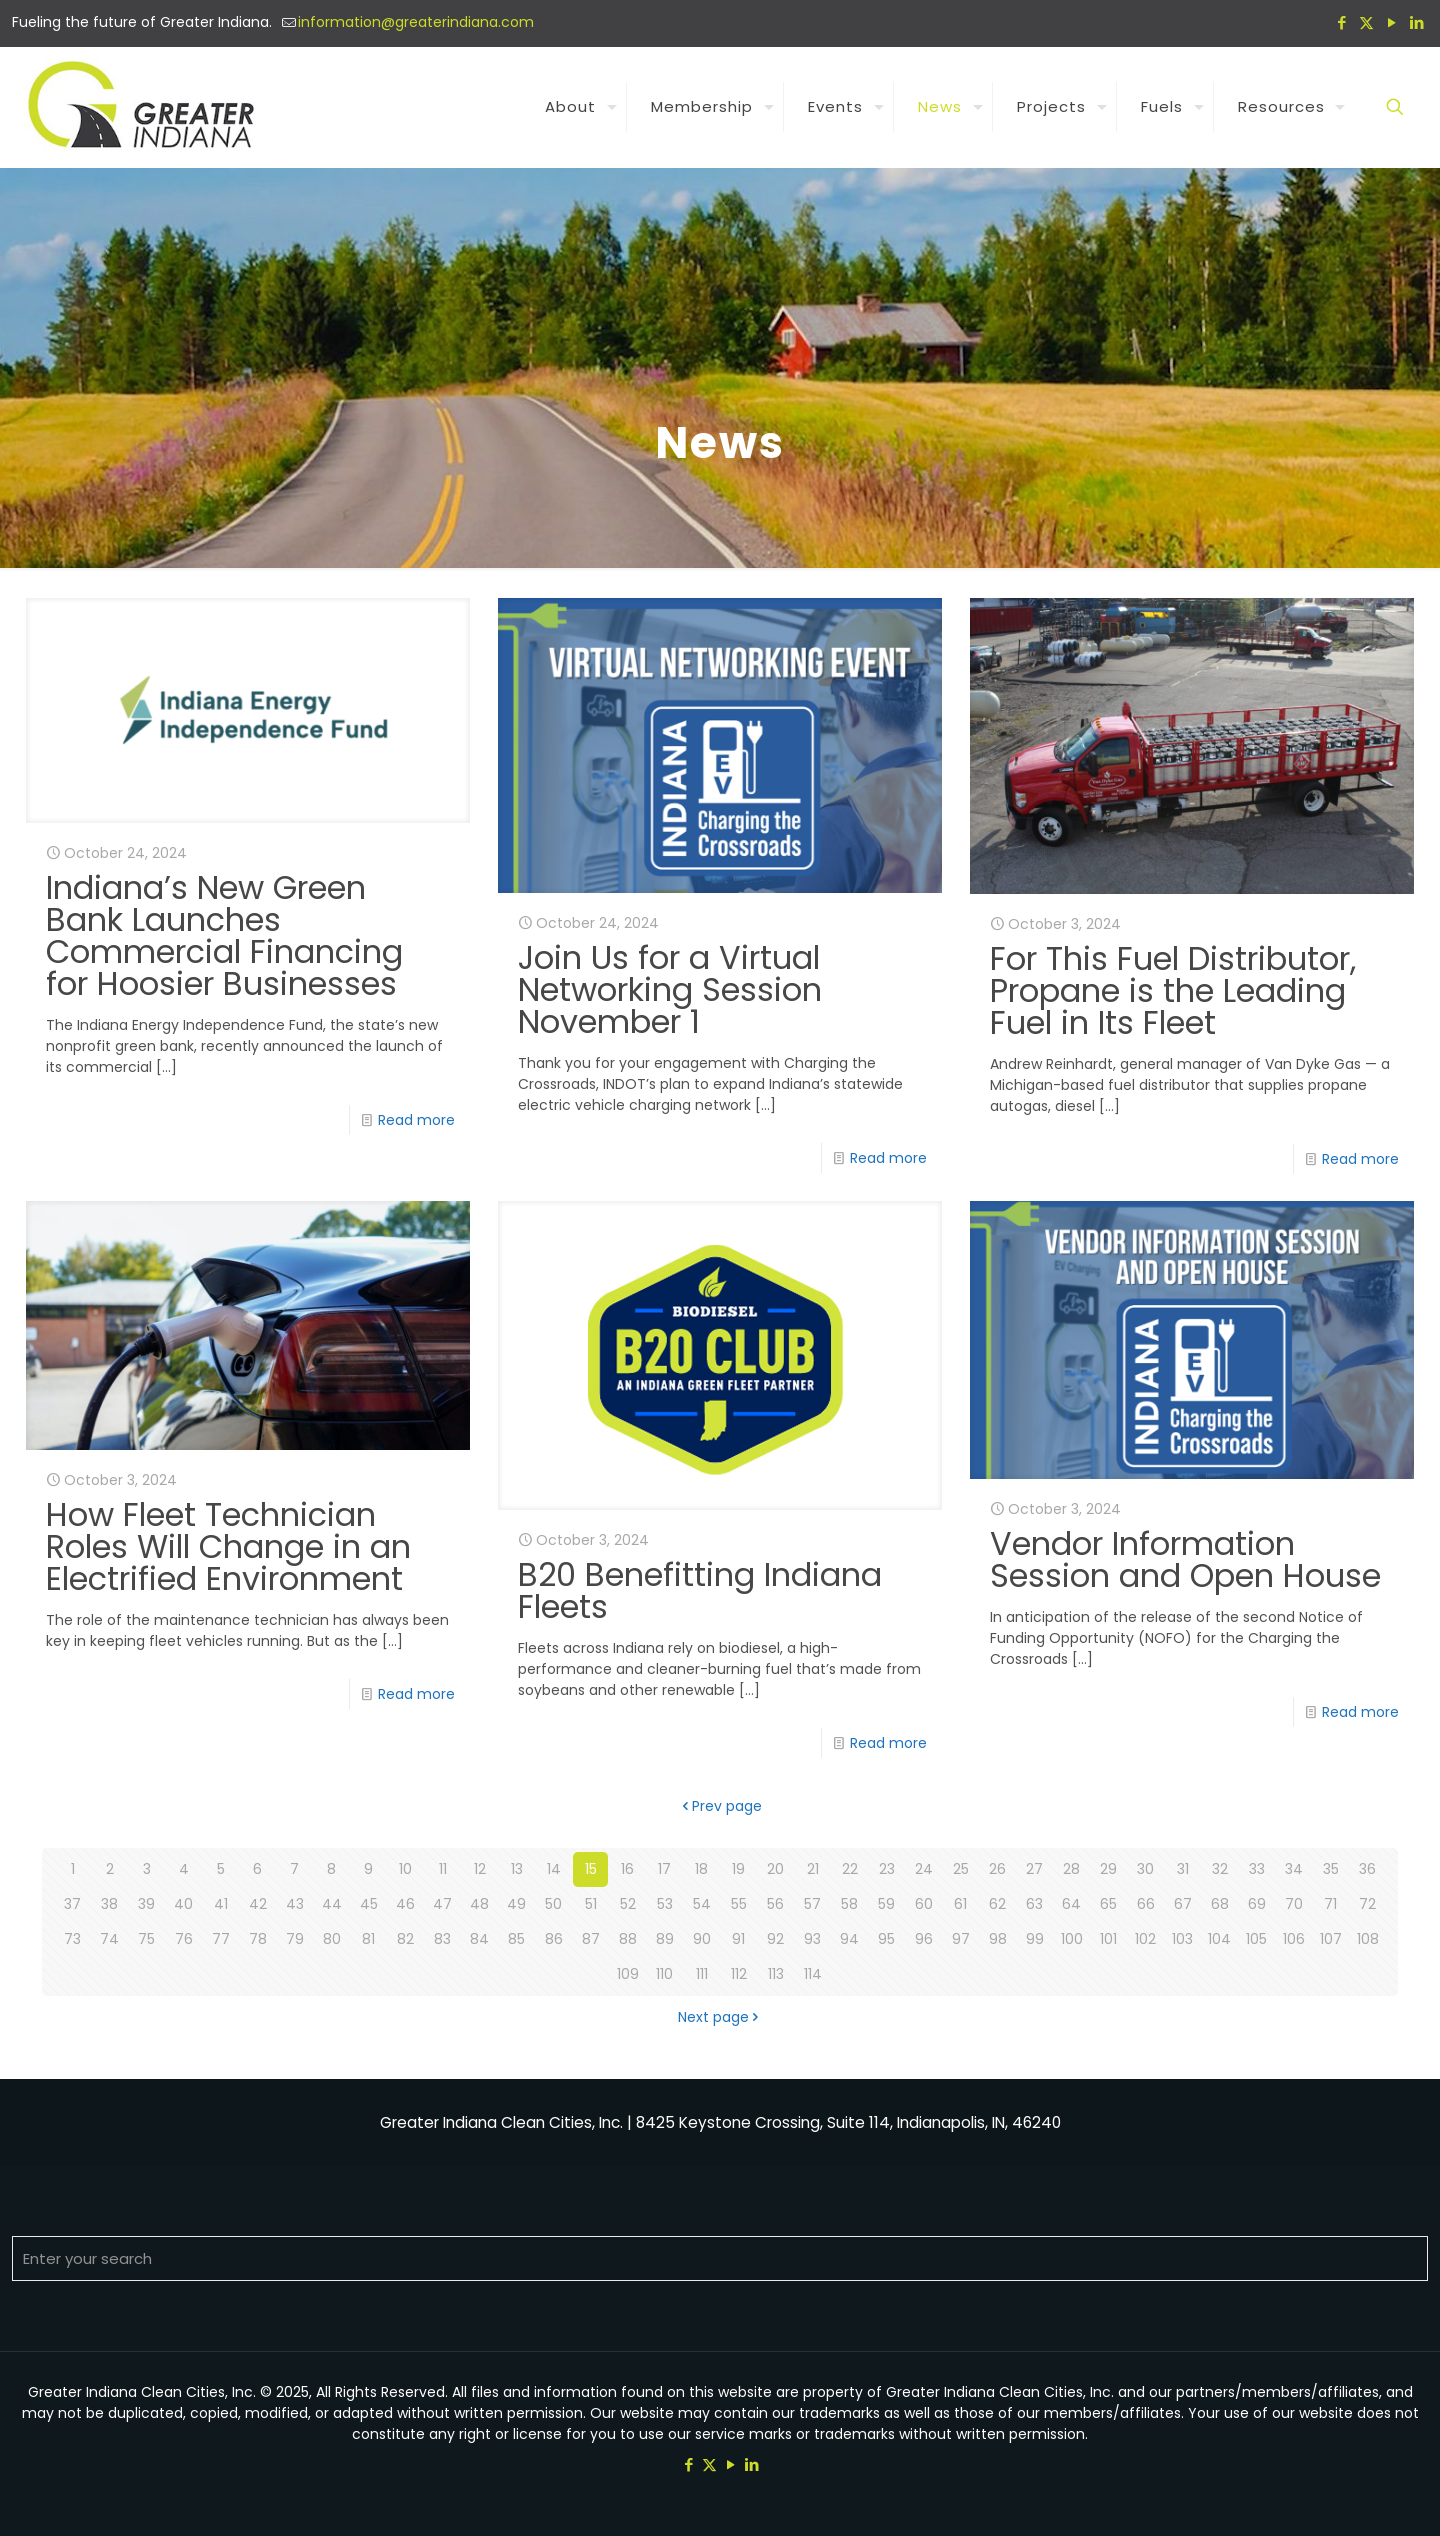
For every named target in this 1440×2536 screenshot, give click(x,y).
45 (369, 1904)
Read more (416, 1120)
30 (1145, 1869)
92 (775, 1939)
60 (924, 1904)
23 (887, 1869)
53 (665, 1904)
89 (665, 1939)
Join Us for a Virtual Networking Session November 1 (670, 989)
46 (405, 1904)
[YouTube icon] (1391, 22)
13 (517, 1869)
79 (295, 1939)
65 (1108, 1904)
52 (628, 1904)
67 (1183, 1904)
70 (1294, 1904)
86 (554, 1939)
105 (1256, 1939)
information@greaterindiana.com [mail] (416, 22)
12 (480, 1869)
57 (812, 1904)
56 (775, 1904)
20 (775, 1869)
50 (553, 1904)
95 (886, 1939)
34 (1294, 1869)
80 (332, 1939)
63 (1034, 1904)
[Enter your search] (720, 2258)
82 (405, 1939)
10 (405, 1869)
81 (368, 1939)
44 (332, 1904)
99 (1035, 1939)
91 (738, 1939)
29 (1108, 1869)
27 (1034, 1869)
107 (1331, 1939)
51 (591, 1904)
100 (1072, 1939)
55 (739, 1904)
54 (702, 1904)
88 (628, 1939)
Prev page (720, 1806)
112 (739, 1974)
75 (146, 1939)
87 (591, 1939)
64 (1071, 1904)
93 (812, 1939)
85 (516, 1939)
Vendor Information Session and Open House (1185, 1559)
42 (258, 1904)
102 (1145, 1939)
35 (1331, 1869)
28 (1071, 1869)
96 (924, 1939)
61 (960, 1904)
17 (664, 1869)
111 (702, 1974)
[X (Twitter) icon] (1366, 22)
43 (295, 1904)
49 (516, 1904)
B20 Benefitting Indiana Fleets (700, 1590)
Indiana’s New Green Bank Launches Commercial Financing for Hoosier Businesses (224, 935)
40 (183, 1904)
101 (1108, 1939)
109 (628, 1974)
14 (554, 1869)
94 (849, 1939)
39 (146, 1904)
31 (1183, 1869)
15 (591, 1869)
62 (997, 1904)
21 (813, 1869)
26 (997, 1869)
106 (1294, 1939)
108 (1368, 1939)
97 (961, 1939)
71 (1330, 1904)
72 (1367, 1904)
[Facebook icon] (1341, 22)
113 (776, 1974)
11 (443, 1869)
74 (109, 1939)
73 (72, 1939)
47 (442, 1904)
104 (1219, 1939)
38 (109, 1904)
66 (1146, 1904)
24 (924, 1869)
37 (72, 1904)
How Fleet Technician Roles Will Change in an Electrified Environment (228, 1546)
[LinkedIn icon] (1416, 22)
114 (813, 1974)
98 (998, 1939)
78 (258, 1939)
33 (1257, 1869)
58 (849, 1904)
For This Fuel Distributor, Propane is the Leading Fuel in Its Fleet (1173, 990)
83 (442, 1939)
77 (221, 1939)
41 (221, 1904)
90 (702, 1939)
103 (1182, 1939)
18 (701, 1869)
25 (961, 1869)
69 (1257, 1904)
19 (738, 1869)
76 (184, 1939)
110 (664, 1974)
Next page (720, 2017)
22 (850, 1869)
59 (886, 1904)
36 (1367, 1869)
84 (479, 1939)
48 (479, 1904)
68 (1220, 1904)
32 (1220, 1869)
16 (627, 1869)
